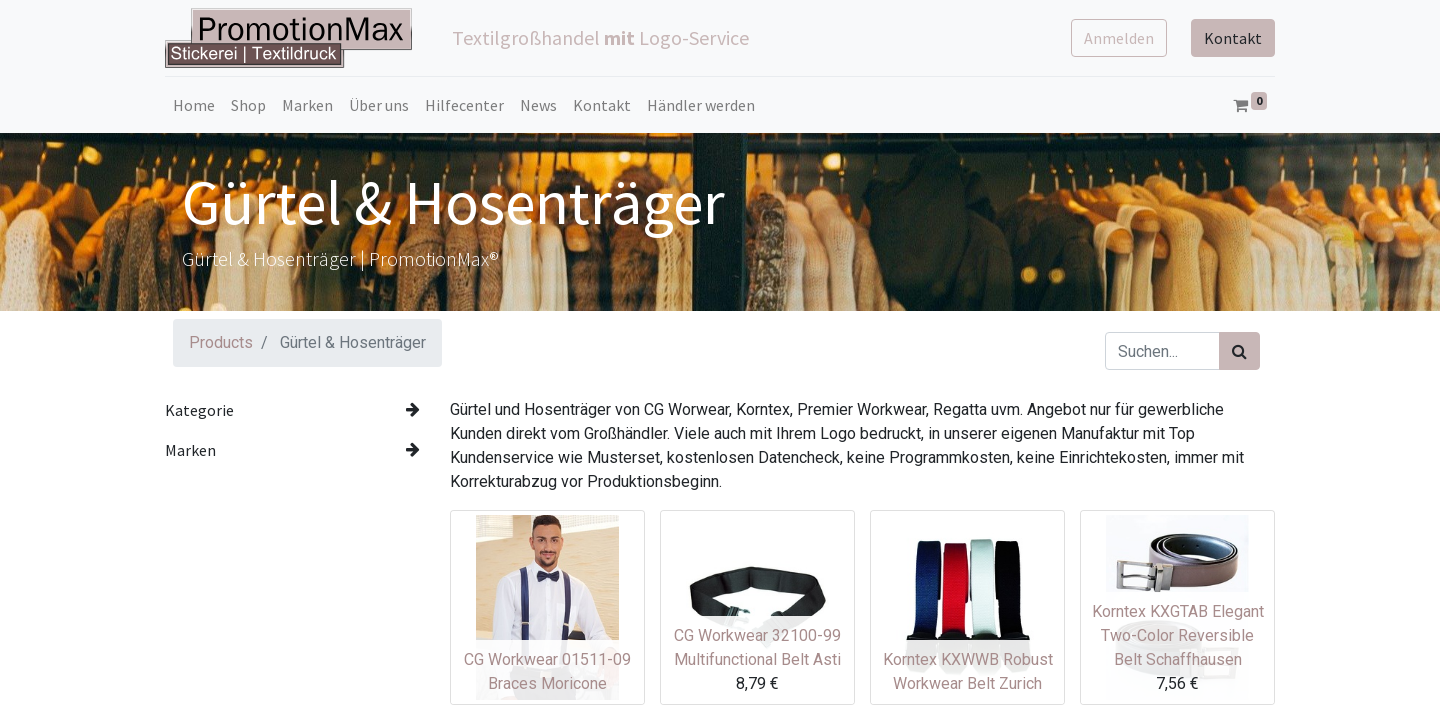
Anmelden (1119, 38)
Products (221, 342)
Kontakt (1233, 38)
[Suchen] (1239, 351)
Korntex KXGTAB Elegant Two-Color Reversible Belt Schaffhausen (1178, 635)
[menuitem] (194, 105)
